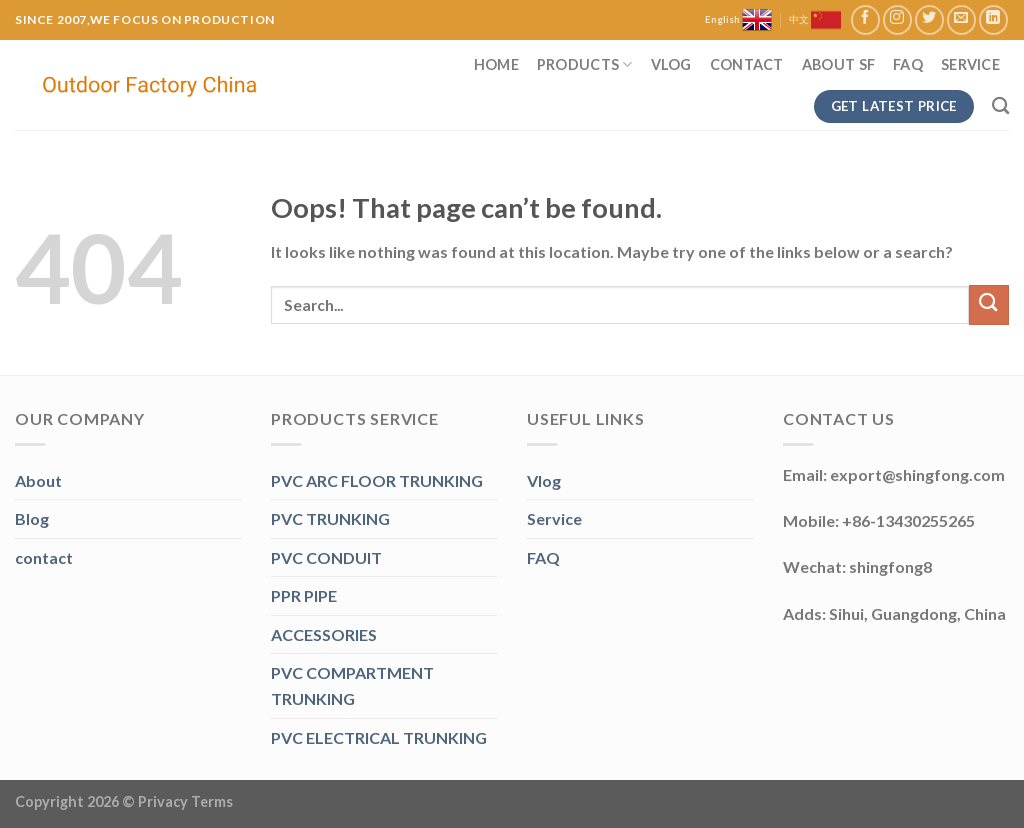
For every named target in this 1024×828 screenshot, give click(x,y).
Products (585, 64)
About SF (838, 64)
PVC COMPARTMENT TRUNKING (352, 685)
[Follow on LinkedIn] (993, 19)
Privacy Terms (185, 801)
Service (970, 64)
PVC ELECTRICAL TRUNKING (379, 737)
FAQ (908, 64)
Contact (747, 64)
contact (44, 557)
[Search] (1000, 106)
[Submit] (989, 304)
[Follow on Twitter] (929, 19)
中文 (815, 20)
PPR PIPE (304, 595)
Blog (32, 518)
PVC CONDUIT (326, 557)
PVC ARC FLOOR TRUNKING (377, 480)
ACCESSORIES (324, 634)
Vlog (671, 64)
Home (496, 64)
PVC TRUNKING (330, 518)
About (38, 480)
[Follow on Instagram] (897, 19)
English (738, 20)
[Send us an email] (961, 19)
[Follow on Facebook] (865, 19)
